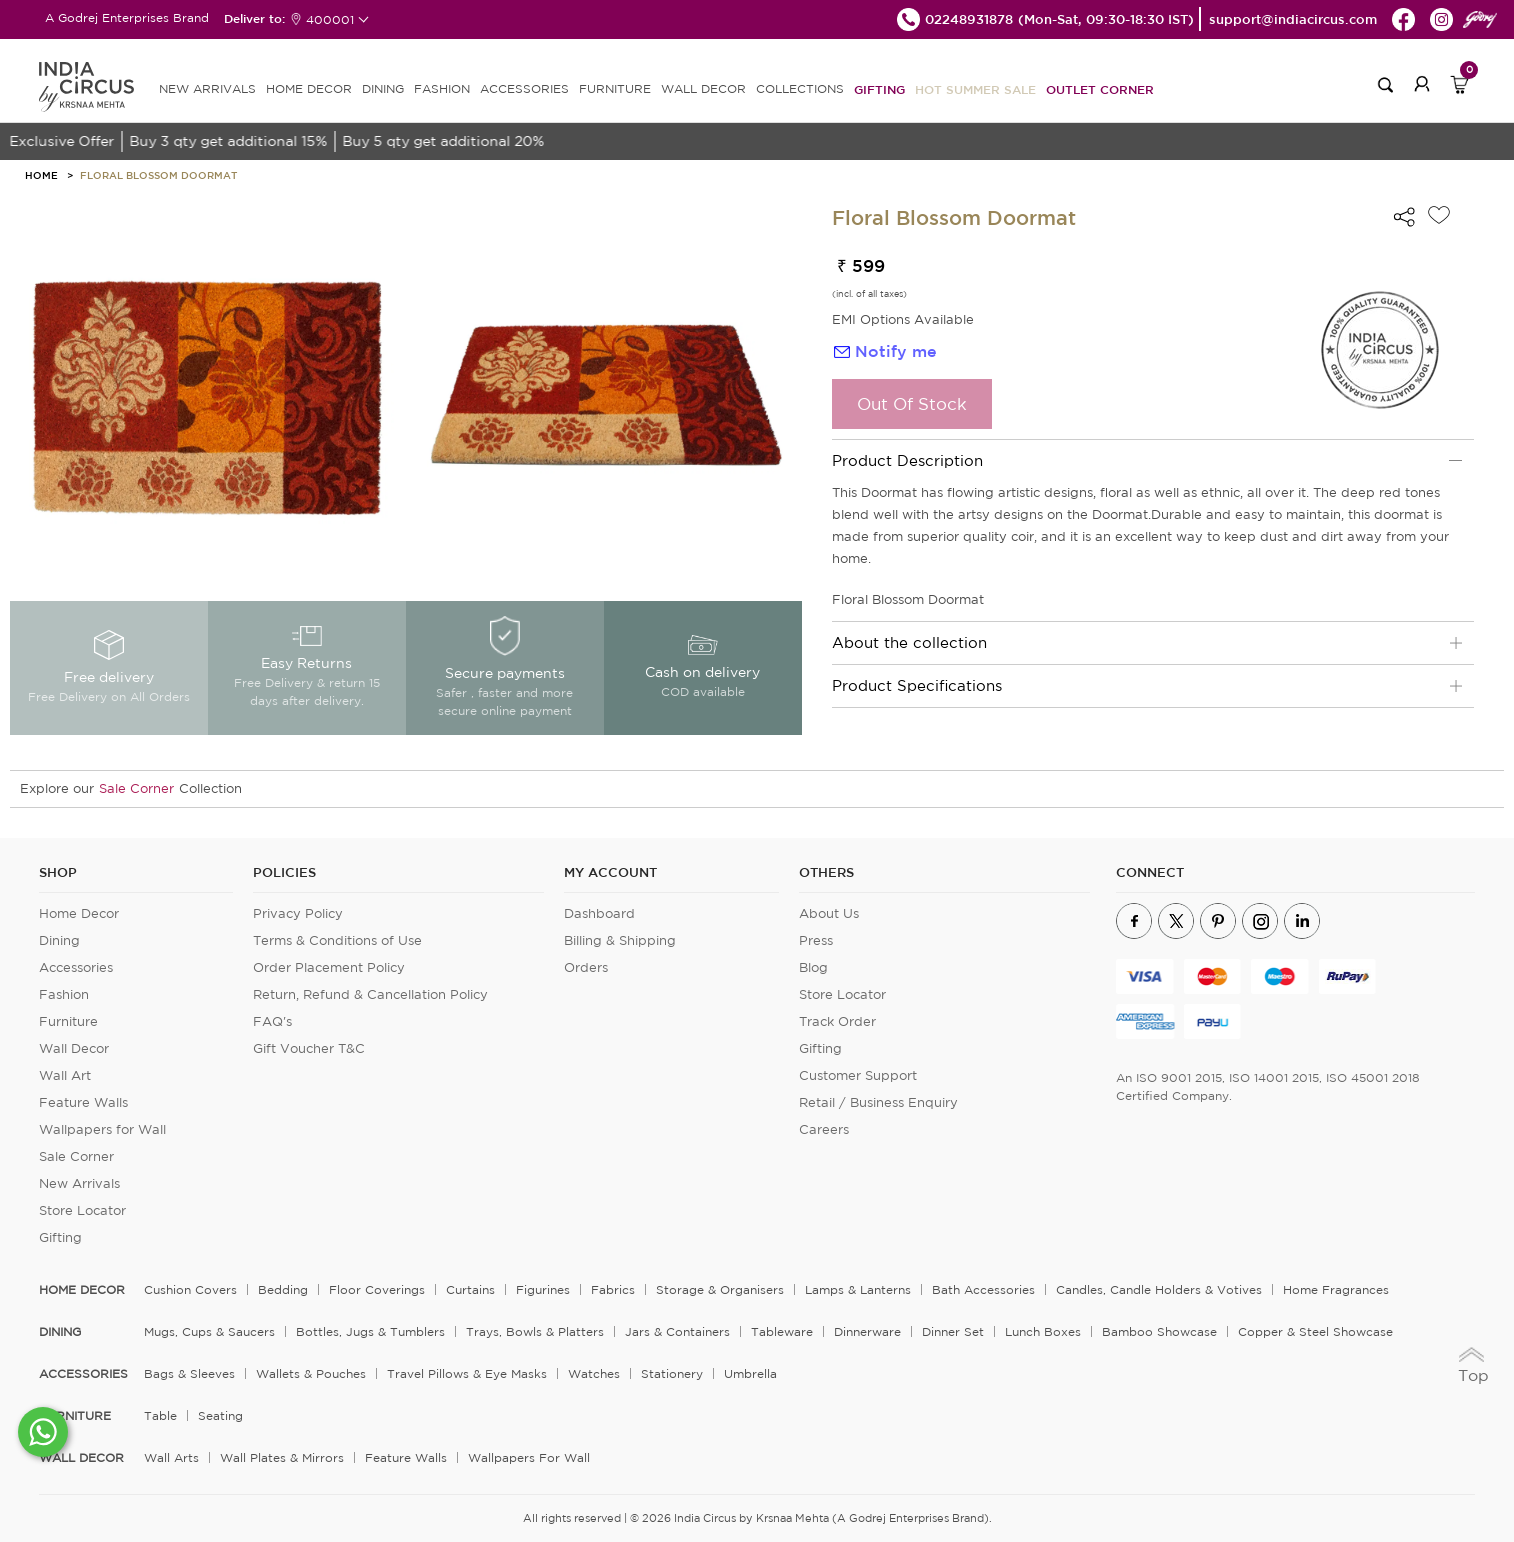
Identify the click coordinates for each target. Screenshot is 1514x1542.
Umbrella (750, 1373)
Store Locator (82, 1210)
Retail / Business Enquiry (878, 1102)
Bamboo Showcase (1159, 1331)
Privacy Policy (298, 913)
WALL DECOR (703, 88)
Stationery (672, 1373)
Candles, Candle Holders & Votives (1159, 1289)
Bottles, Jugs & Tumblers (370, 1331)
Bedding (283, 1289)
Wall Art (65, 1075)
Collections (800, 88)
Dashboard (599, 913)
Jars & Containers (677, 1331)
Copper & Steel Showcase (1315, 1331)
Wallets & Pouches (311, 1373)
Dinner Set (953, 1331)
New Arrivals (79, 1183)
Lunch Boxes (1043, 1331)
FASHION (442, 88)
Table (160, 1415)
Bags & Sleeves (189, 1373)
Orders (586, 967)
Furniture (68, 1021)
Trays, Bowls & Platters (535, 1331)
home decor (82, 1290)
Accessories (76, 967)
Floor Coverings (377, 1289)
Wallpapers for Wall (102, 1129)
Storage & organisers (720, 1289)
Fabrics (613, 1289)
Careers (824, 1129)
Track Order (837, 1021)
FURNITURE (615, 88)
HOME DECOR (309, 88)
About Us (829, 913)
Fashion (64, 994)
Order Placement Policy (329, 967)
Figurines (543, 1289)
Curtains (470, 1289)
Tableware (782, 1331)
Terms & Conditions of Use (337, 940)
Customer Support (858, 1075)
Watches (594, 1373)
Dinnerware (867, 1331)
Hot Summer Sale (975, 89)
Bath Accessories (983, 1289)
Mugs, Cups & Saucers (209, 1331)
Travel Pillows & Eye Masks (467, 1373)
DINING (383, 88)
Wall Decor (74, 1048)
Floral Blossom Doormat (158, 175)
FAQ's (272, 1021)
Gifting (879, 89)
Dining (59, 940)
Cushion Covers (190, 1289)
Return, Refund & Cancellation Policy (370, 994)
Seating (220, 1415)
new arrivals (207, 88)
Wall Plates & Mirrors (282, 1457)
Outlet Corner (1100, 89)
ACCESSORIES (524, 88)
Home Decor (79, 913)
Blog (813, 967)
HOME (41, 175)
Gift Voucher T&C (309, 1048)
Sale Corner (136, 788)
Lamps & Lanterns (858, 1289)
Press (816, 940)
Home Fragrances (1336, 1289)
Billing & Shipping (620, 940)
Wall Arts (171, 1457)
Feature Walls (83, 1102)
